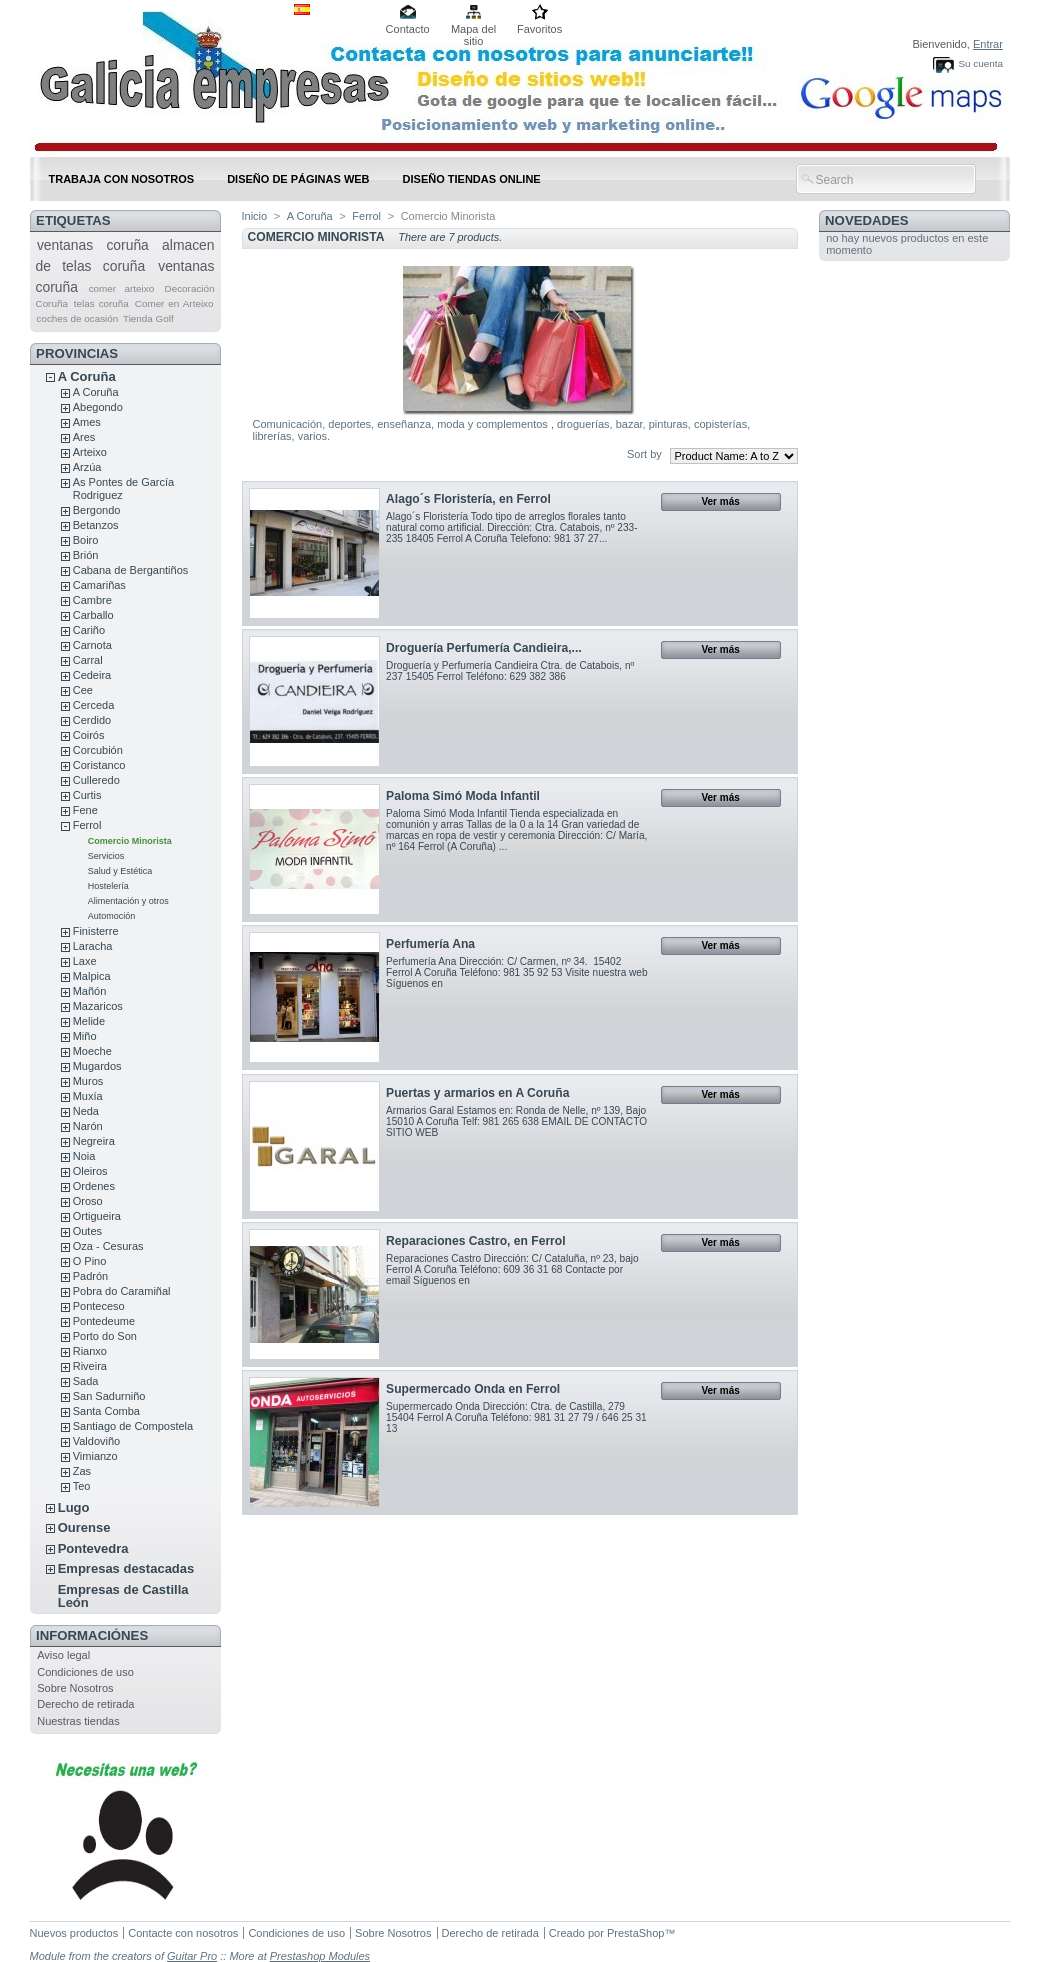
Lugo (74, 1507)
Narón (88, 1126)
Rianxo (90, 1351)
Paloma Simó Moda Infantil (463, 796)
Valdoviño (97, 1441)
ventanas (65, 245)
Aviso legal (63, 1655)
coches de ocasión (77, 318)
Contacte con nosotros (183, 1933)
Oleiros (90, 1171)
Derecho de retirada (85, 1704)
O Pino (90, 1261)
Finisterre (96, 931)
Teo (82, 1486)
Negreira (94, 1141)
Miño (85, 1036)
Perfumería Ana (430, 944)
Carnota (92, 645)
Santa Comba (106, 1411)
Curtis (87, 795)
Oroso (88, 1201)
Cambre (92, 600)
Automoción (112, 916)
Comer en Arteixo (174, 303)
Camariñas (99, 585)
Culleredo (96, 780)
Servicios (106, 856)
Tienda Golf (148, 318)
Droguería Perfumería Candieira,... (484, 648)
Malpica (92, 976)
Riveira (90, 1366)
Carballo (93, 615)
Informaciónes (92, 1635)
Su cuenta (980, 63)
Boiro (86, 540)
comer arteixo (122, 288)
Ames (87, 422)
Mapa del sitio (473, 30)
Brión (86, 555)
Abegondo (98, 407)
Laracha (93, 946)
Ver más (720, 501)
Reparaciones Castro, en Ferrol (475, 1241)
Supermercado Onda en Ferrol (473, 1389)
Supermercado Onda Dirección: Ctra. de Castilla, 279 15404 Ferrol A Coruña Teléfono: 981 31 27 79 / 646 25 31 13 (516, 1417)
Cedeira (92, 675)
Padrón (90, 1276)
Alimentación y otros (128, 901)
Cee (83, 690)
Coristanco (99, 765)
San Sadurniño (109, 1396)
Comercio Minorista (130, 841)
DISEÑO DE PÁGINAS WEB (298, 179)
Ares (84, 437)
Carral (88, 660)
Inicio (255, 216)
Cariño (89, 630)
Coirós (89, 735)
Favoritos (539, 29)
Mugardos (97, 1066)
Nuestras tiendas (78, 1721)
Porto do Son (105, 1336)
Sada (86, 1381)
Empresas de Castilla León (123, 1596)
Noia (84, 1156)
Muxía (88, 1096)
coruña (127, 245)
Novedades (867, 220)
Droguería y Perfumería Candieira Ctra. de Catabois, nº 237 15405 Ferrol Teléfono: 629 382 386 (510, 671)
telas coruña (101, 303)
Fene (85, 810)
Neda (86, 1111)
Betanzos (96, 525)
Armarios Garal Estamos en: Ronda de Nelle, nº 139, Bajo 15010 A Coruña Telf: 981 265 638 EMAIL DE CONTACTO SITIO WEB (516, 1121)
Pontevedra (93, 1548)
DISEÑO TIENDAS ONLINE (472, 179)
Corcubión (98, 750)
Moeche (92, 1051)
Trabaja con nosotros (122, 179)
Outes (87, 1231)
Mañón (90, 991)
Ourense (84, 1527)
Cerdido (92, 720)
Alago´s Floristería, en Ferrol (468, 499)
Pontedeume (104, 1321)
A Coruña (87, 376)
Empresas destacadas (126, 1568)
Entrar (988, 44)
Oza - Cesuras (108, 1246)
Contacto (408, 29)
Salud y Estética (120, 871)
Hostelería (108, 886)
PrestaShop (635, 1933)
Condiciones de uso (85, 1672)
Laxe (85, 961)
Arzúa (87, 467)
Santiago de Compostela (133, 1426)
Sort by (644, 454)
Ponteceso (99, 1306)
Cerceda (94, 705)
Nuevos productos (74, 1933)
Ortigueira (97, 1216)
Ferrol (87, 825)
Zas (82, 1471)
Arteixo (90, 452)
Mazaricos (98, 1006)
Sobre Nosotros (75, 1688)
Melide (89, 1021)
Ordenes (94, 1186)
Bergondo (97, 510)
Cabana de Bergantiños (131, 570)
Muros (88, 1081)
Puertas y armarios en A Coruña (477, 1093)
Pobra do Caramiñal (122, 1291)
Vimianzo (95, 1456)
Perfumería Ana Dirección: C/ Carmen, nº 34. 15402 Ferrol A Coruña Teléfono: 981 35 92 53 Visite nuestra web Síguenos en (517, 972)
